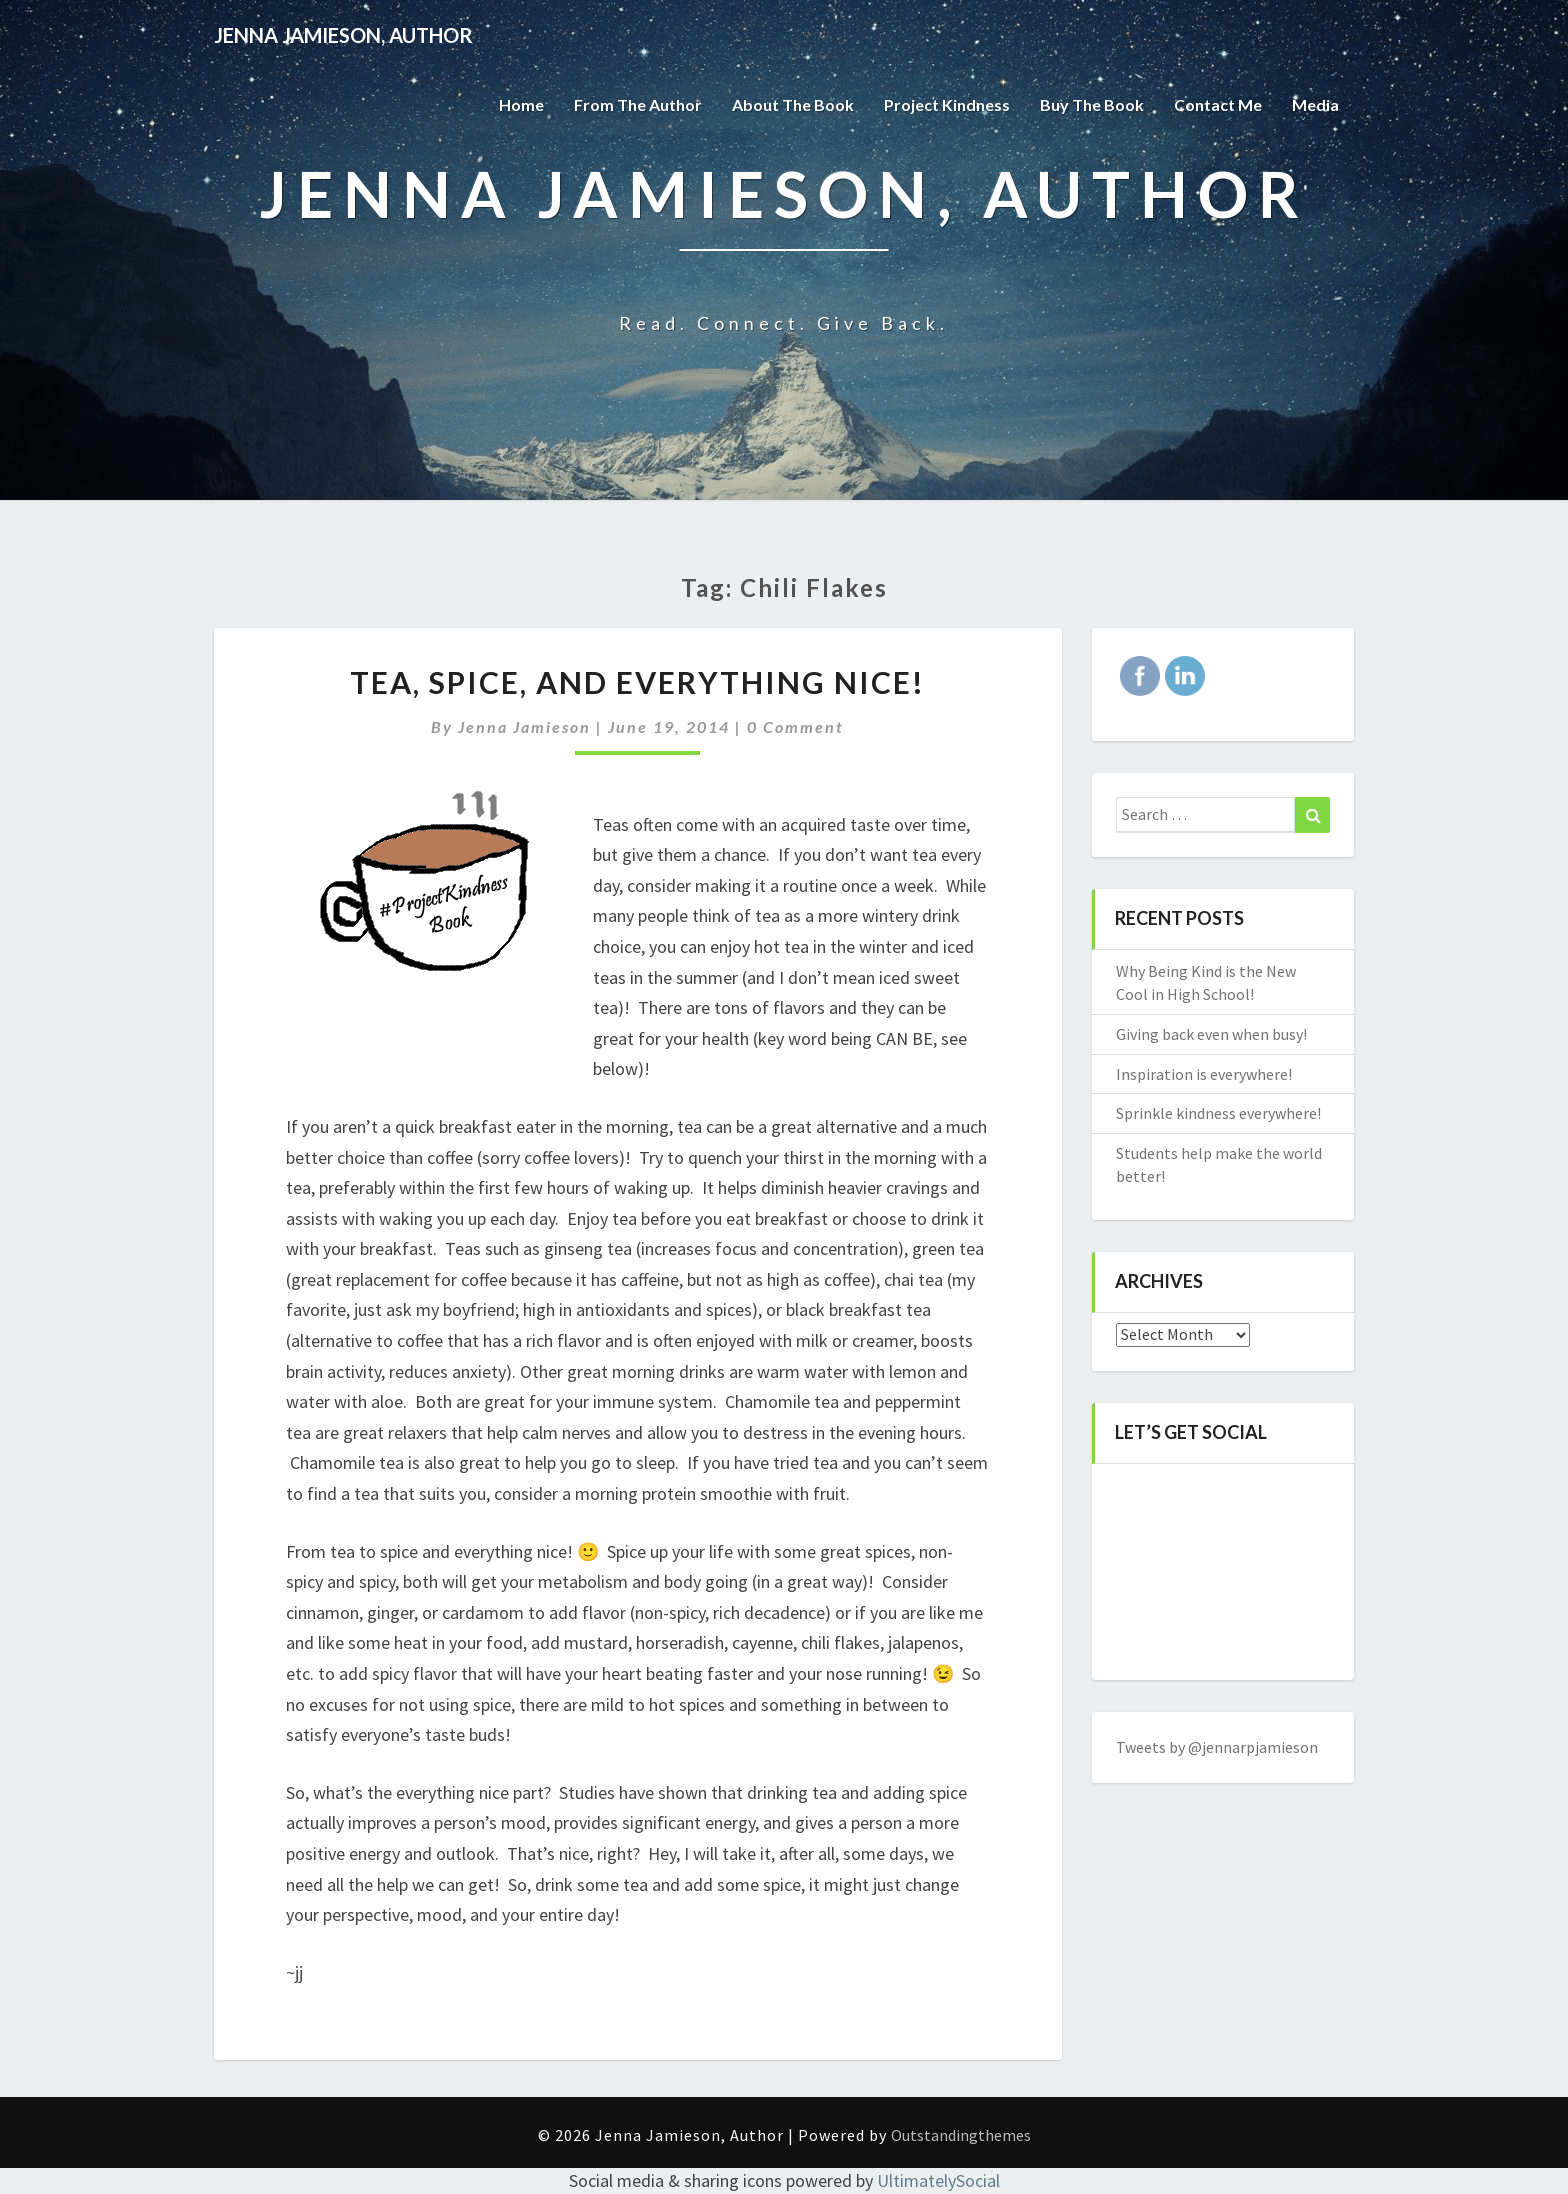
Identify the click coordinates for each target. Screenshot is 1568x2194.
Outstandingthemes (961, 2135)
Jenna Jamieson (524, 726)
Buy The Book (1092, 104)
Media (1315, 104)
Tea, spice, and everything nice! (637, 682)
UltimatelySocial (938, 2180)
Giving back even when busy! (1211, 1034)
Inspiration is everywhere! (1204, 1074)
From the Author (638, 104)
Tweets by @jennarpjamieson (1217, 1747)
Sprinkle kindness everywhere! (1218, 1113)
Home (521, 104)
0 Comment (795, 726)
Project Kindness (947, 104)
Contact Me (1218, 104)
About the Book (793, 104)
